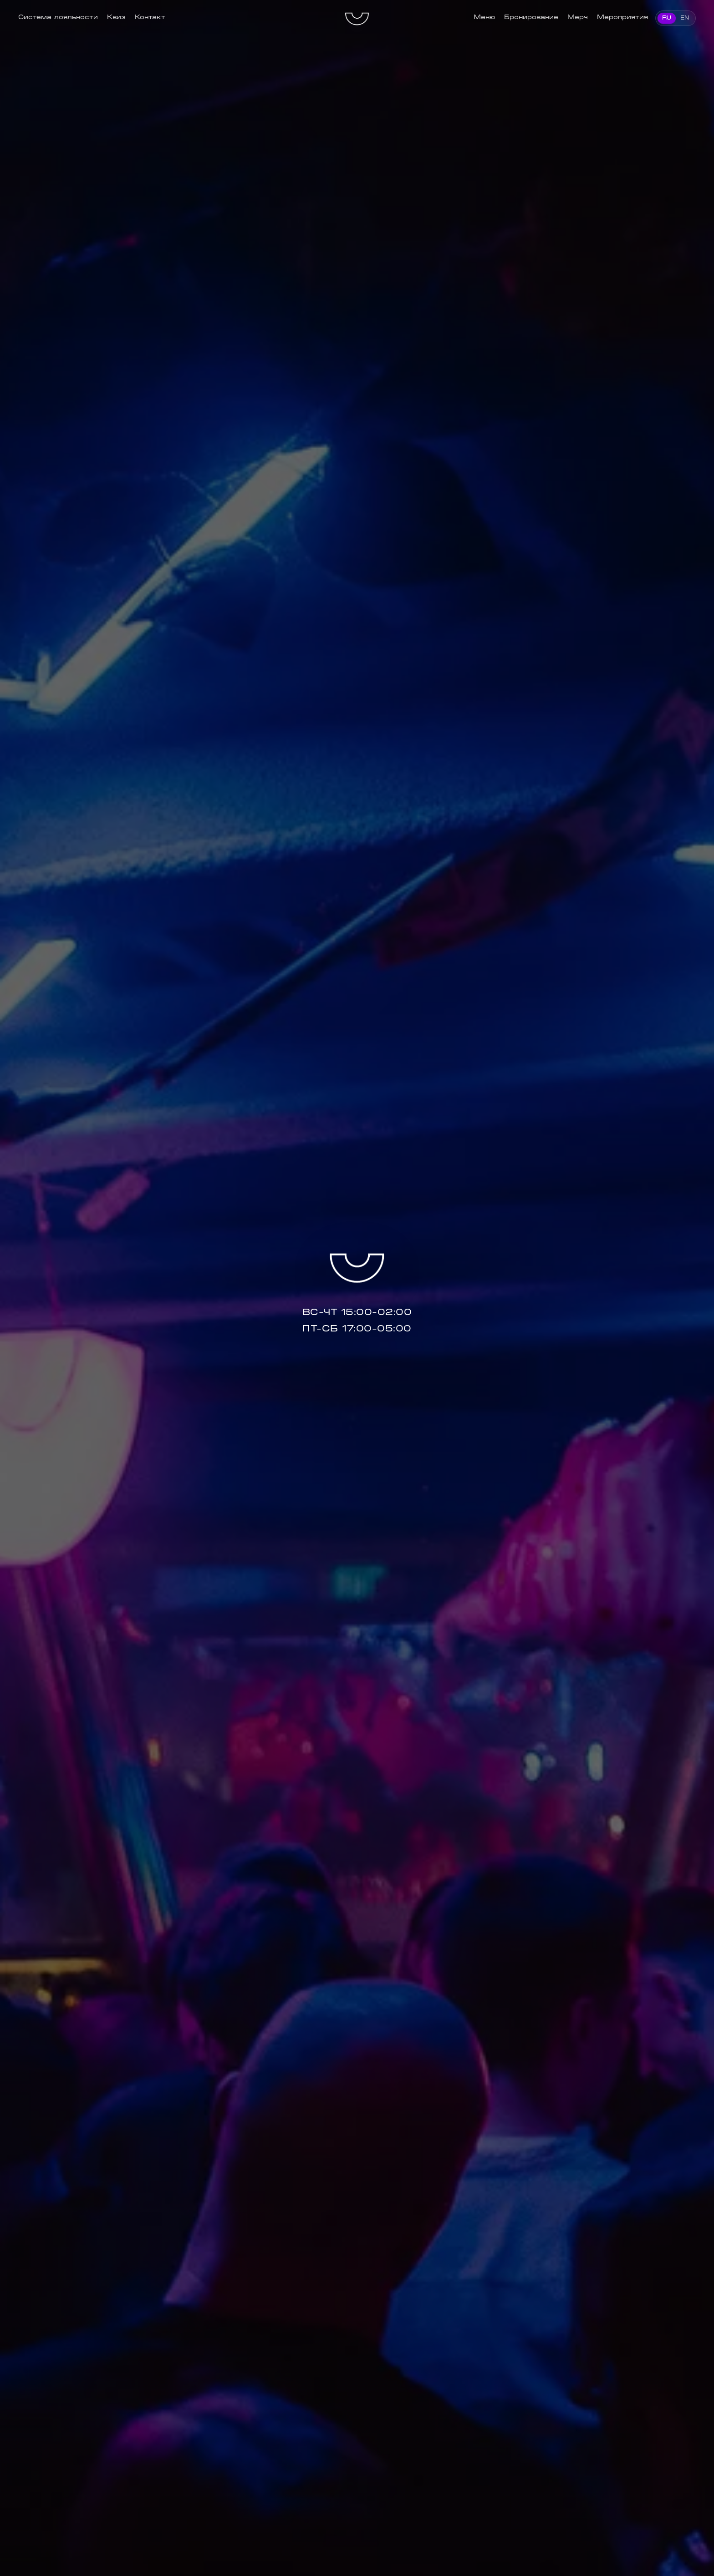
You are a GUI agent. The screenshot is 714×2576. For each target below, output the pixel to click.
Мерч (577, 17)
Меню (484, 17)
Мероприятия (622, 17)
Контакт (150, 17)
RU (666, 18)
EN (684, 18)
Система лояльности (58, 17)
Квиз (116, 17)
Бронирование (531, 17)
